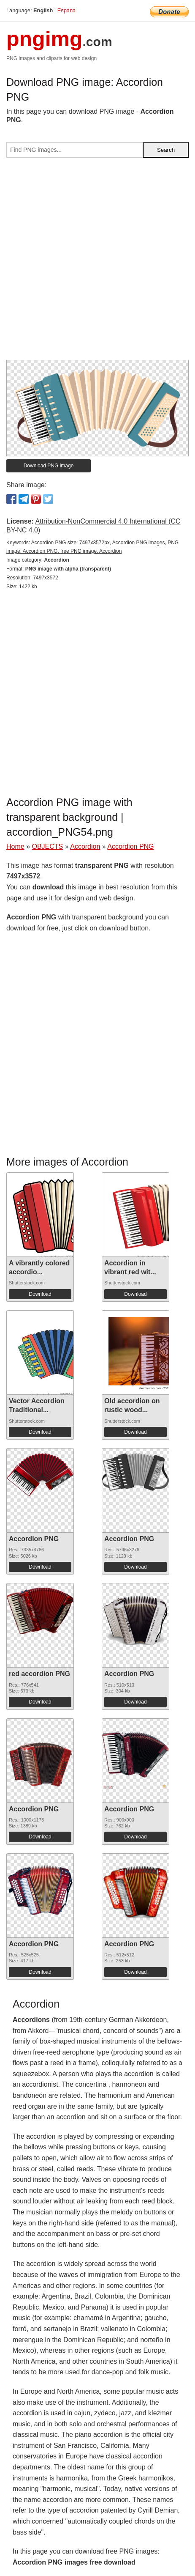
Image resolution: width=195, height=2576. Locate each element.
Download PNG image (49, 466)
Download (40, 1294)
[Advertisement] (97, 262)
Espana (66, 10)
